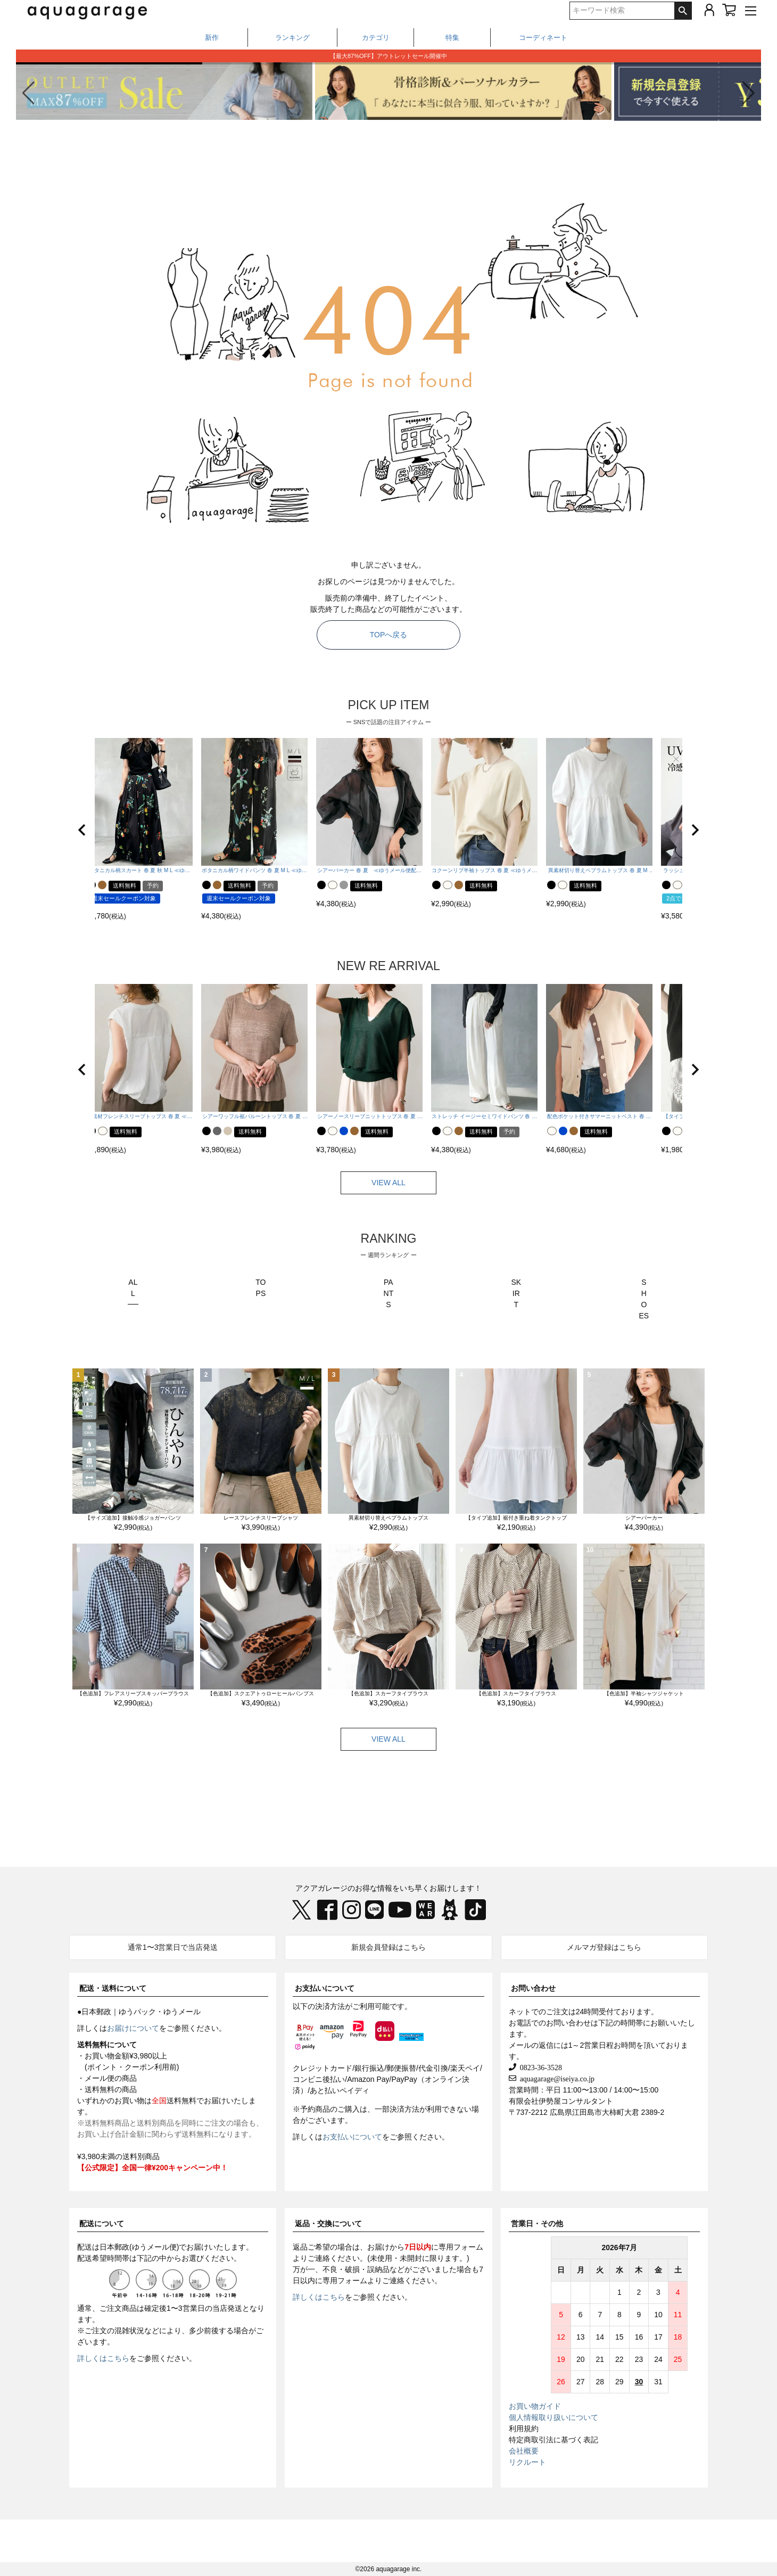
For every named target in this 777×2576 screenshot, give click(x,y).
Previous (61, 1316)
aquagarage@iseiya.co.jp (555, 2078)
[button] (748, 93)
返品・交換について (328, 2223)
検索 (682, 10)
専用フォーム (461, 2247)
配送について (101, 2223)
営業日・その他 (537, 2223)
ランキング (292, 38)
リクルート (527, 2462)
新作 (212, 38)
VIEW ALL (388, 1182)
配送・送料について (112, 1988)
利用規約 (524, 2428)
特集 (452, 38)
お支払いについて (324, 1988)
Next (715, 1316)
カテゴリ (376, 38)
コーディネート (543, 38)
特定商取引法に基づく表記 (553, 2439)
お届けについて (133, 2028)
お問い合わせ (533, 1988)
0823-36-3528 (539, 2067)
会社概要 (524, 2451)
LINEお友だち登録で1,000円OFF (388, 56)
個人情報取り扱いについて (553, 2417)
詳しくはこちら (103, 2358)
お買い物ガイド (535, 2406)
